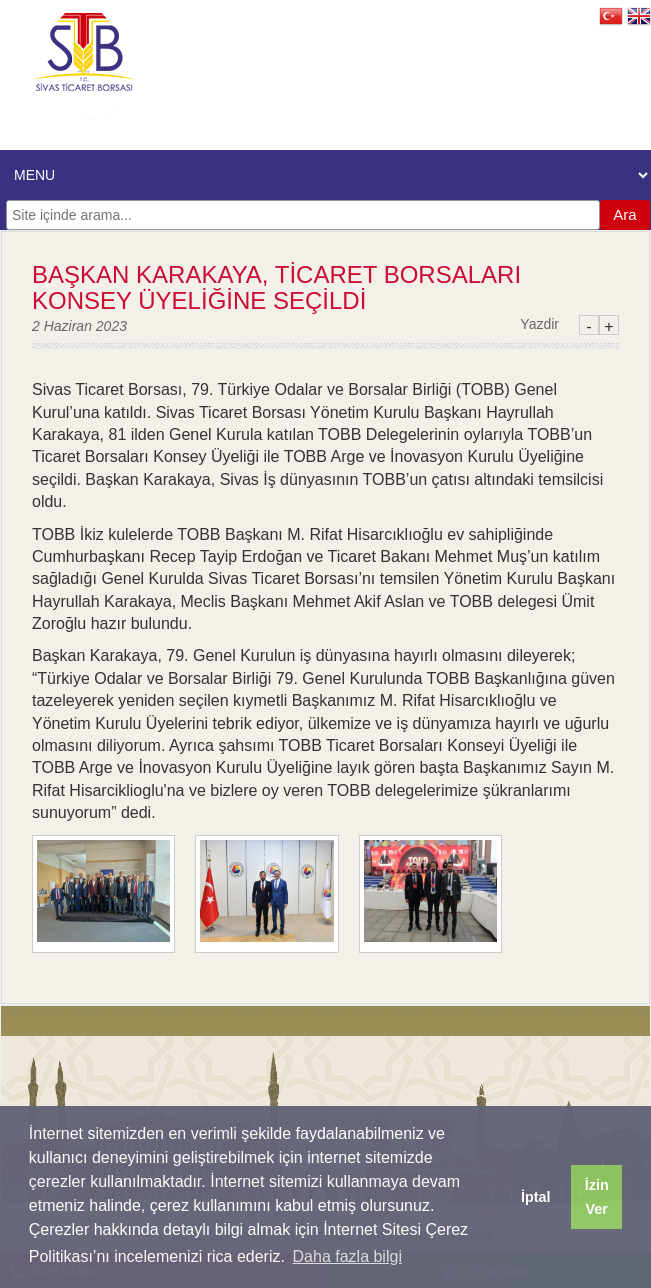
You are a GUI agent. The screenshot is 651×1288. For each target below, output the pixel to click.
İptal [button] (536, 1197)
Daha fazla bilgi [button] (347, 1256)
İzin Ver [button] (597, 1197)
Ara (624, 214)
